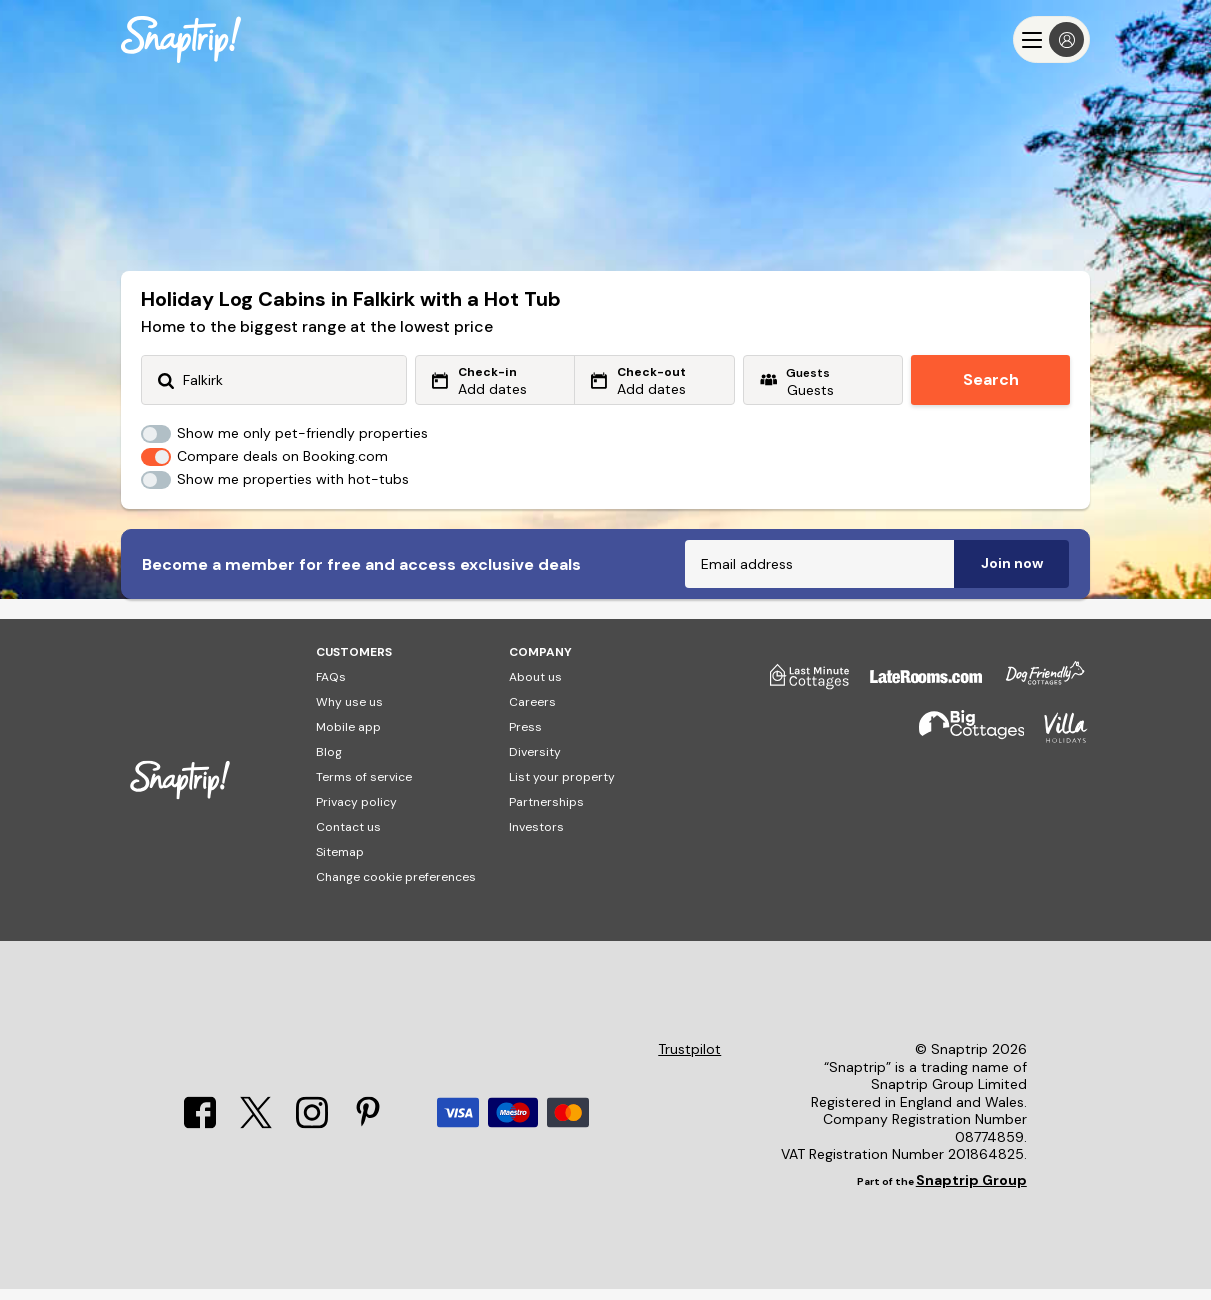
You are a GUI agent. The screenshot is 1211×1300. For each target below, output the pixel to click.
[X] (256, 1135)
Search (991, 379)
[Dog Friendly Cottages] (1035, 695)
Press (525, 738)
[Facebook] (200, 1135)
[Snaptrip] (181, 39)
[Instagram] (312, 1135)
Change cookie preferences (396, 888)
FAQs (331, 688)
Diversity (535, 763)
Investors (536, 838)
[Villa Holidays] (1056, 747)
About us (535, 688)
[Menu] (1051, 39)
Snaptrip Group (971, 1191)
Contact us (348, 838)
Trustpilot (689, 1060)
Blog (329, 763)
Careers (532, 713)
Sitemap (340, 863)
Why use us (349, 713)
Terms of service (364, 788)
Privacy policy (356, 813)
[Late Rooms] (916, 695)
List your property (562, 788)
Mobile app (348, 738)
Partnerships (546, 813)
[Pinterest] (368, 1135)
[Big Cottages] (962, 747)
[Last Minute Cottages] (800, 695)
